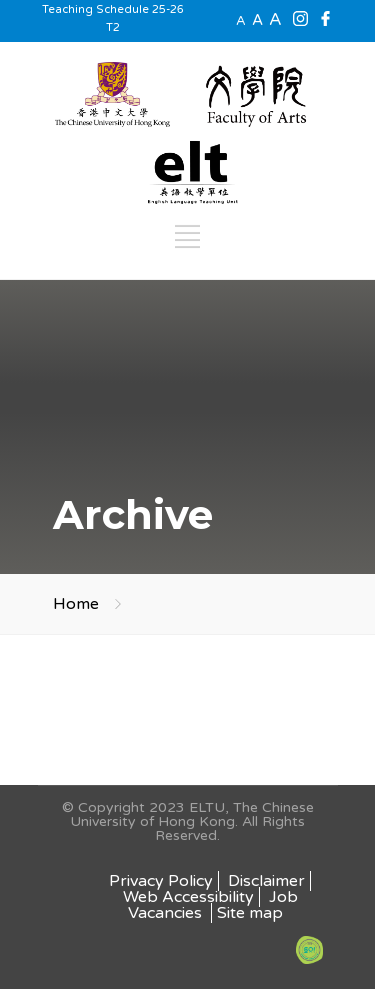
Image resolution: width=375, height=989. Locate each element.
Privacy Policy (161, 881)
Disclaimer (266, 881)
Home (76, 604)
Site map (250, 913)
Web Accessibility (188, 897)
